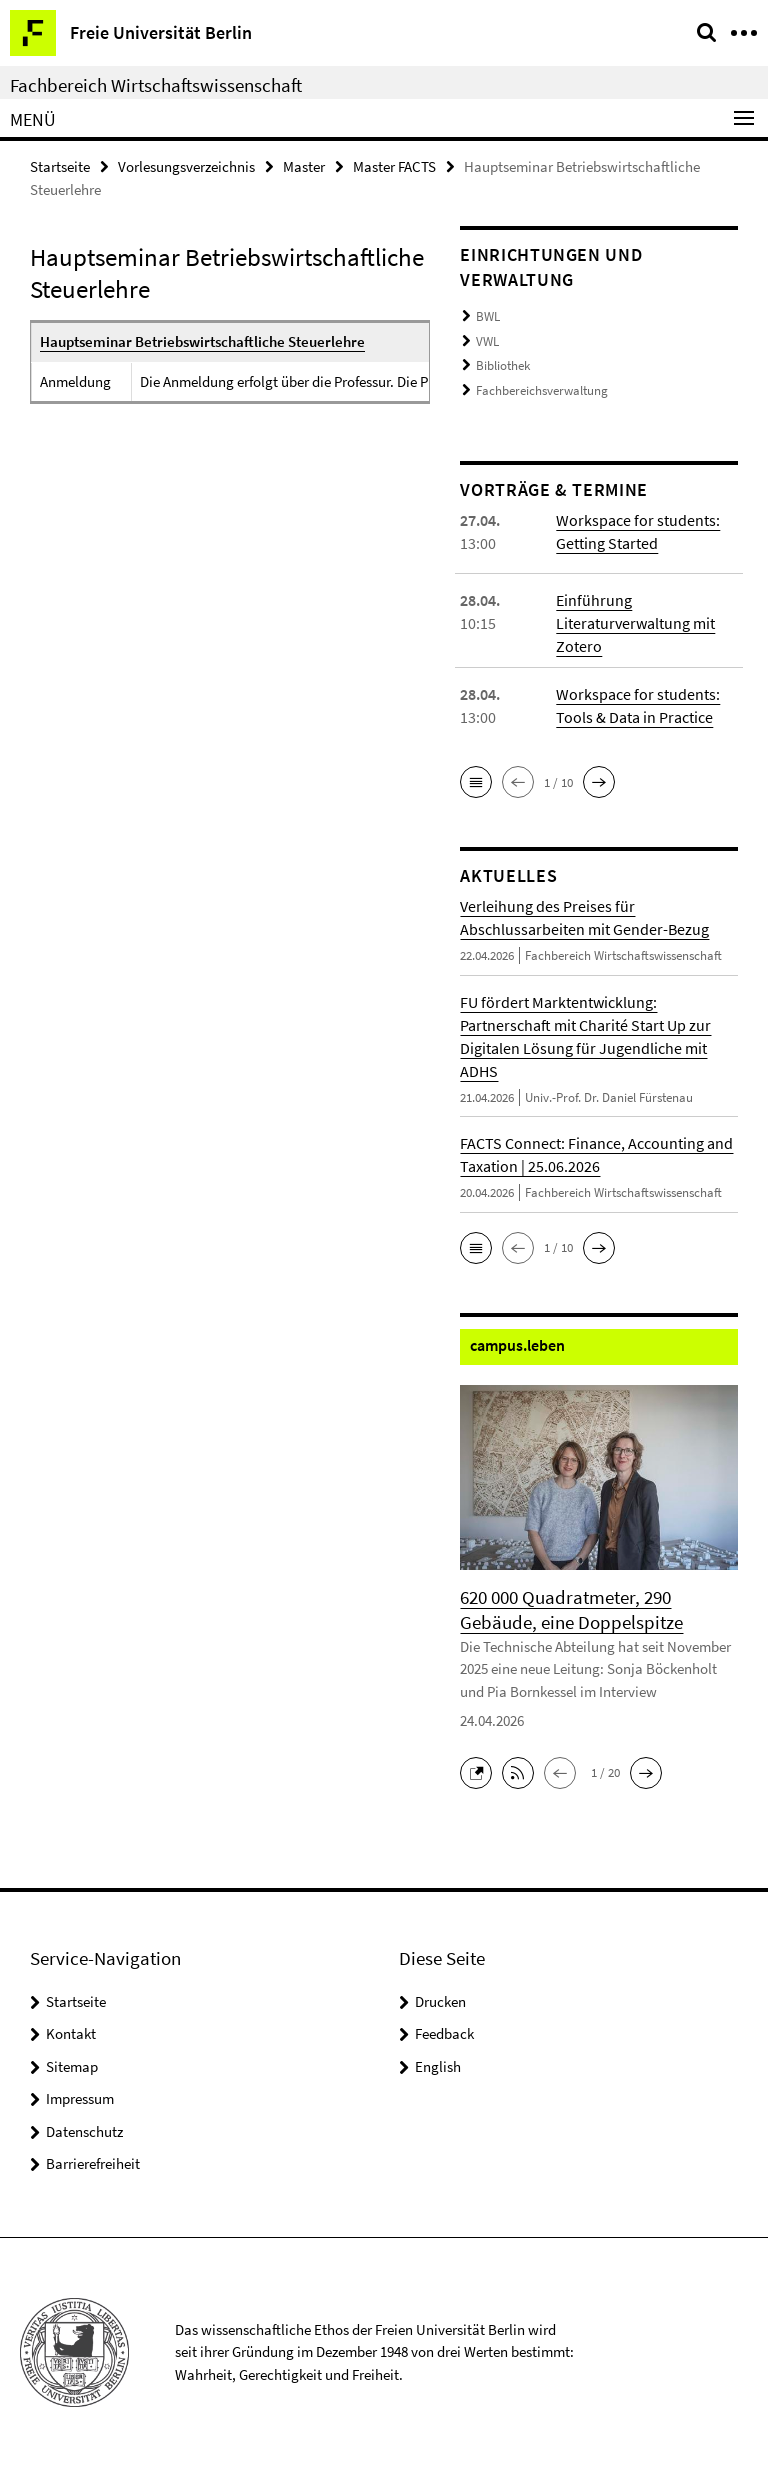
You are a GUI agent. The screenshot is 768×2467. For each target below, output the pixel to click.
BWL (488, 316)
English (438, 2066)
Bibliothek (503, 365)
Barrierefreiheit (93, 2163)
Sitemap (72, 2066)
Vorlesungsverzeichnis (186, 166)
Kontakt (71, 2033)
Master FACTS (394, 166)
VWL (487, 341)
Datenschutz (84, 2131)
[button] (476, 782)
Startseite (60, 166)
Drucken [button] (440, 2001)
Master (304, 166)
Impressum (80, 2098)
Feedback (444, 2033)
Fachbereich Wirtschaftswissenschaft (156, 85)
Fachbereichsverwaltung (542, 390)
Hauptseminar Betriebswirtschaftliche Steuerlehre (202, 341)
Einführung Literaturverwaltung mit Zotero (635, 623)
